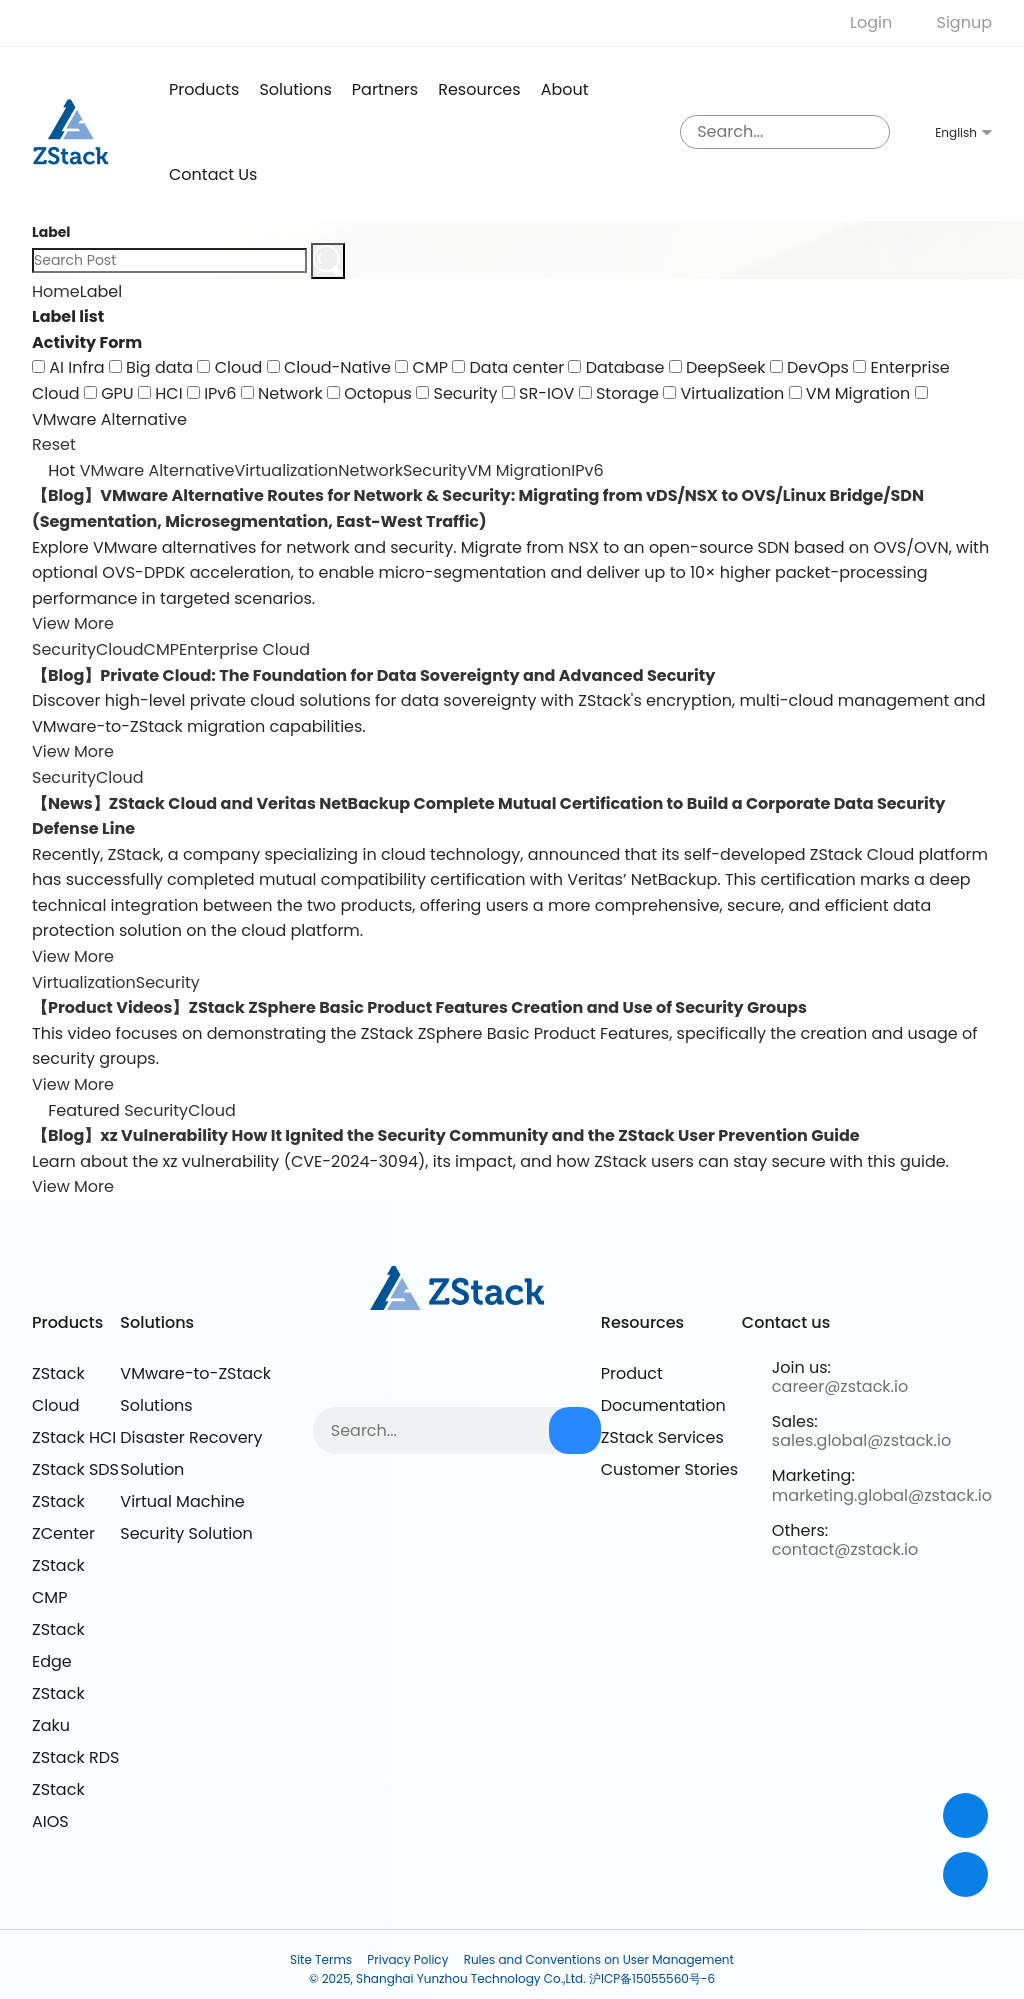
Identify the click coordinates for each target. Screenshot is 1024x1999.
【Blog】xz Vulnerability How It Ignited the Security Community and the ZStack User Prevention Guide (446, 1135)
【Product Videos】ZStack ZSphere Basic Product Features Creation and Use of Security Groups (419, 1007)
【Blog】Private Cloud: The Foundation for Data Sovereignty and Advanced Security (373, 675)
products (204, 89)
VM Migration (519, 470)
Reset (54, 444)
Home (56, 291)
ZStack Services (662, 1437)
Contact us (213, 174)
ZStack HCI (74, 1437)
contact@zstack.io (845, 1549)
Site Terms (321, 1959)
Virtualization (287, 470)
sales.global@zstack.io (861, 1440)
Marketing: (813, 1475)
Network (370, 470)
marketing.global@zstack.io (882, 1495)
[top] (965, 1874)
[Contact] (965, 1815)
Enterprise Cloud (244, 649)
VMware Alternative (157, 470)
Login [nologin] (871, 22)
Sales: (795, 1421)
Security (435, 470)
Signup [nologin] (964, 22)
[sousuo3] (870, 132)
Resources (479, 89)
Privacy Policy (407, 1959)
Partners (385, 89)
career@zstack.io (840, 1386)
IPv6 (587, 470)
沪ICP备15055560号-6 (652, 1978)
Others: (800, 1530)
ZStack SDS (75, 1469)
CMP (161, 649)
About (565, 89)
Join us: (801, 1367)
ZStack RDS (75, 1757)
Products (67, 1322)
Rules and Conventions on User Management (599, 1959)
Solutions (295, 89)
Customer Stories (669, 1469)
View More (73, 623)
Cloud (120, 649)
